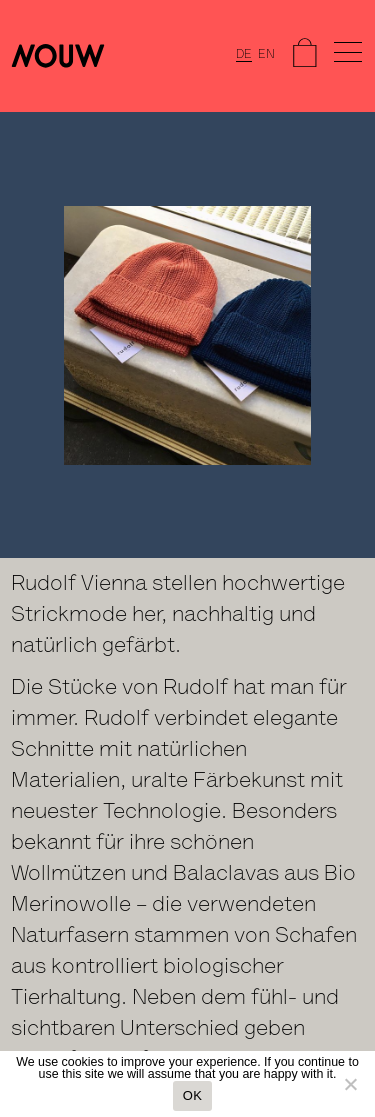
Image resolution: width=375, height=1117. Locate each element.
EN (266, 55)
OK (192, 1095)
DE (244, 55)
